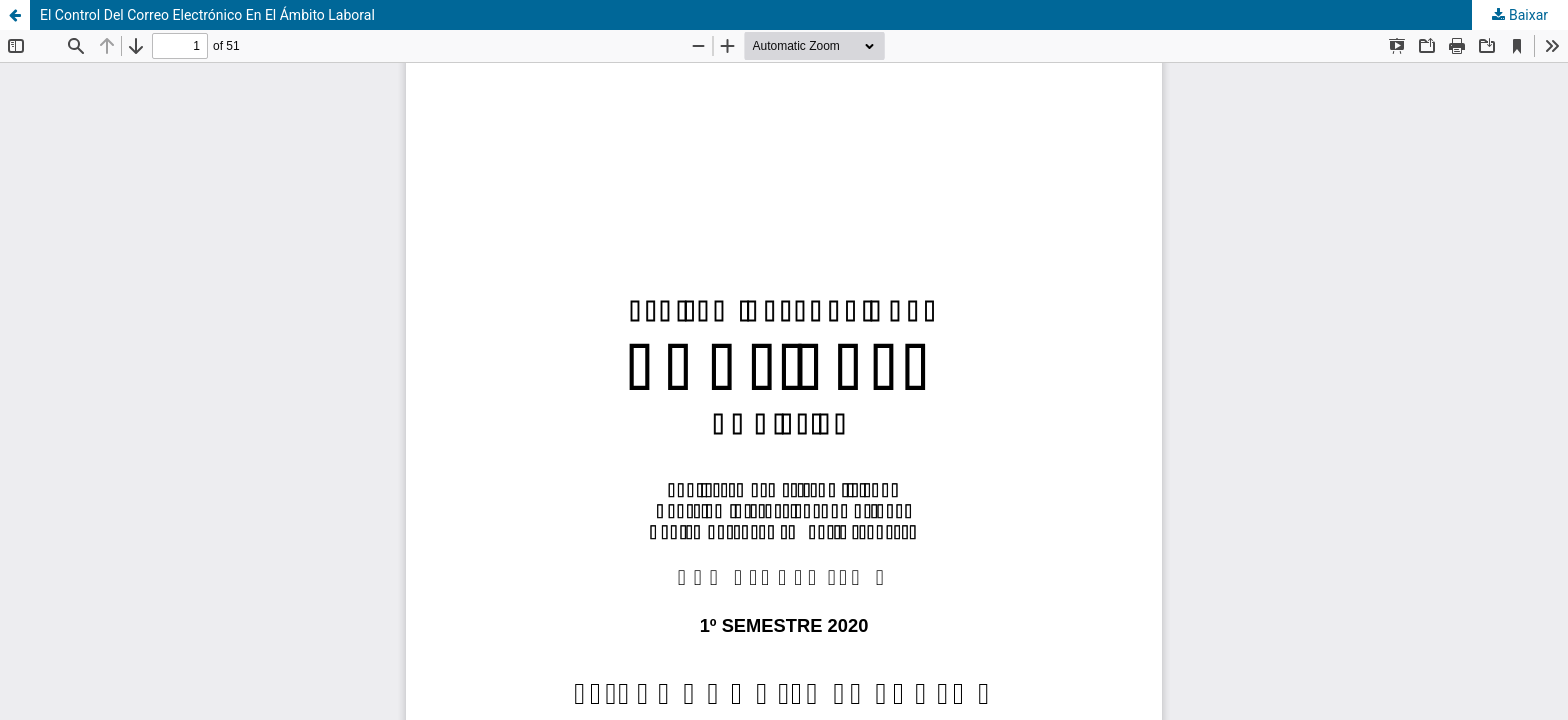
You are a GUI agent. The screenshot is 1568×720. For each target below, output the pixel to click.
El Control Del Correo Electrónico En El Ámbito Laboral (207, 15)
